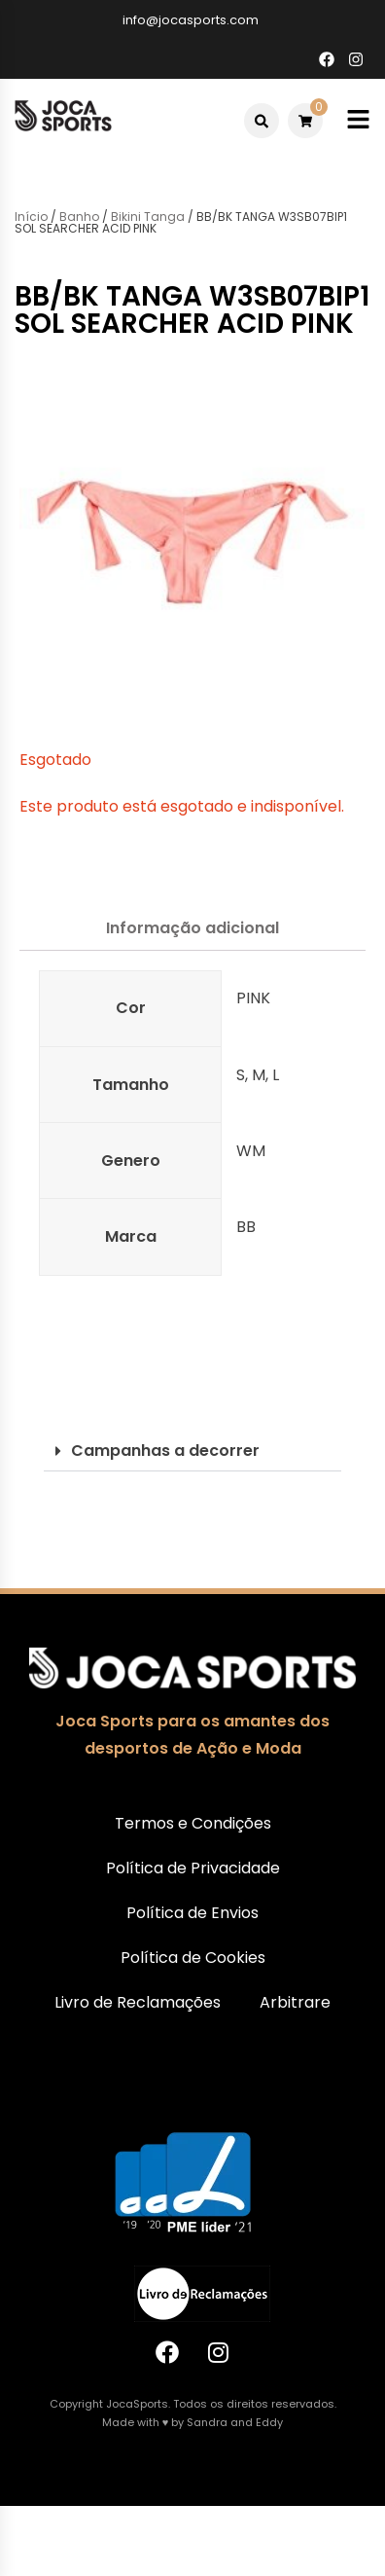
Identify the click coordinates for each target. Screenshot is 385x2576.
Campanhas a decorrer (165, 1450)
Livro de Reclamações (137, 2002)
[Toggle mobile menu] (358, 120)
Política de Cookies (193, 1957)
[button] (192, 1451)
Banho (79, 216)
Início (31, 216)
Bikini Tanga (148, 216)
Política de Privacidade (193, 1868)
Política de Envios (192, 1913)
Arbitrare (295, 2002)
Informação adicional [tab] (192, 928)
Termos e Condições (193, 1823)
